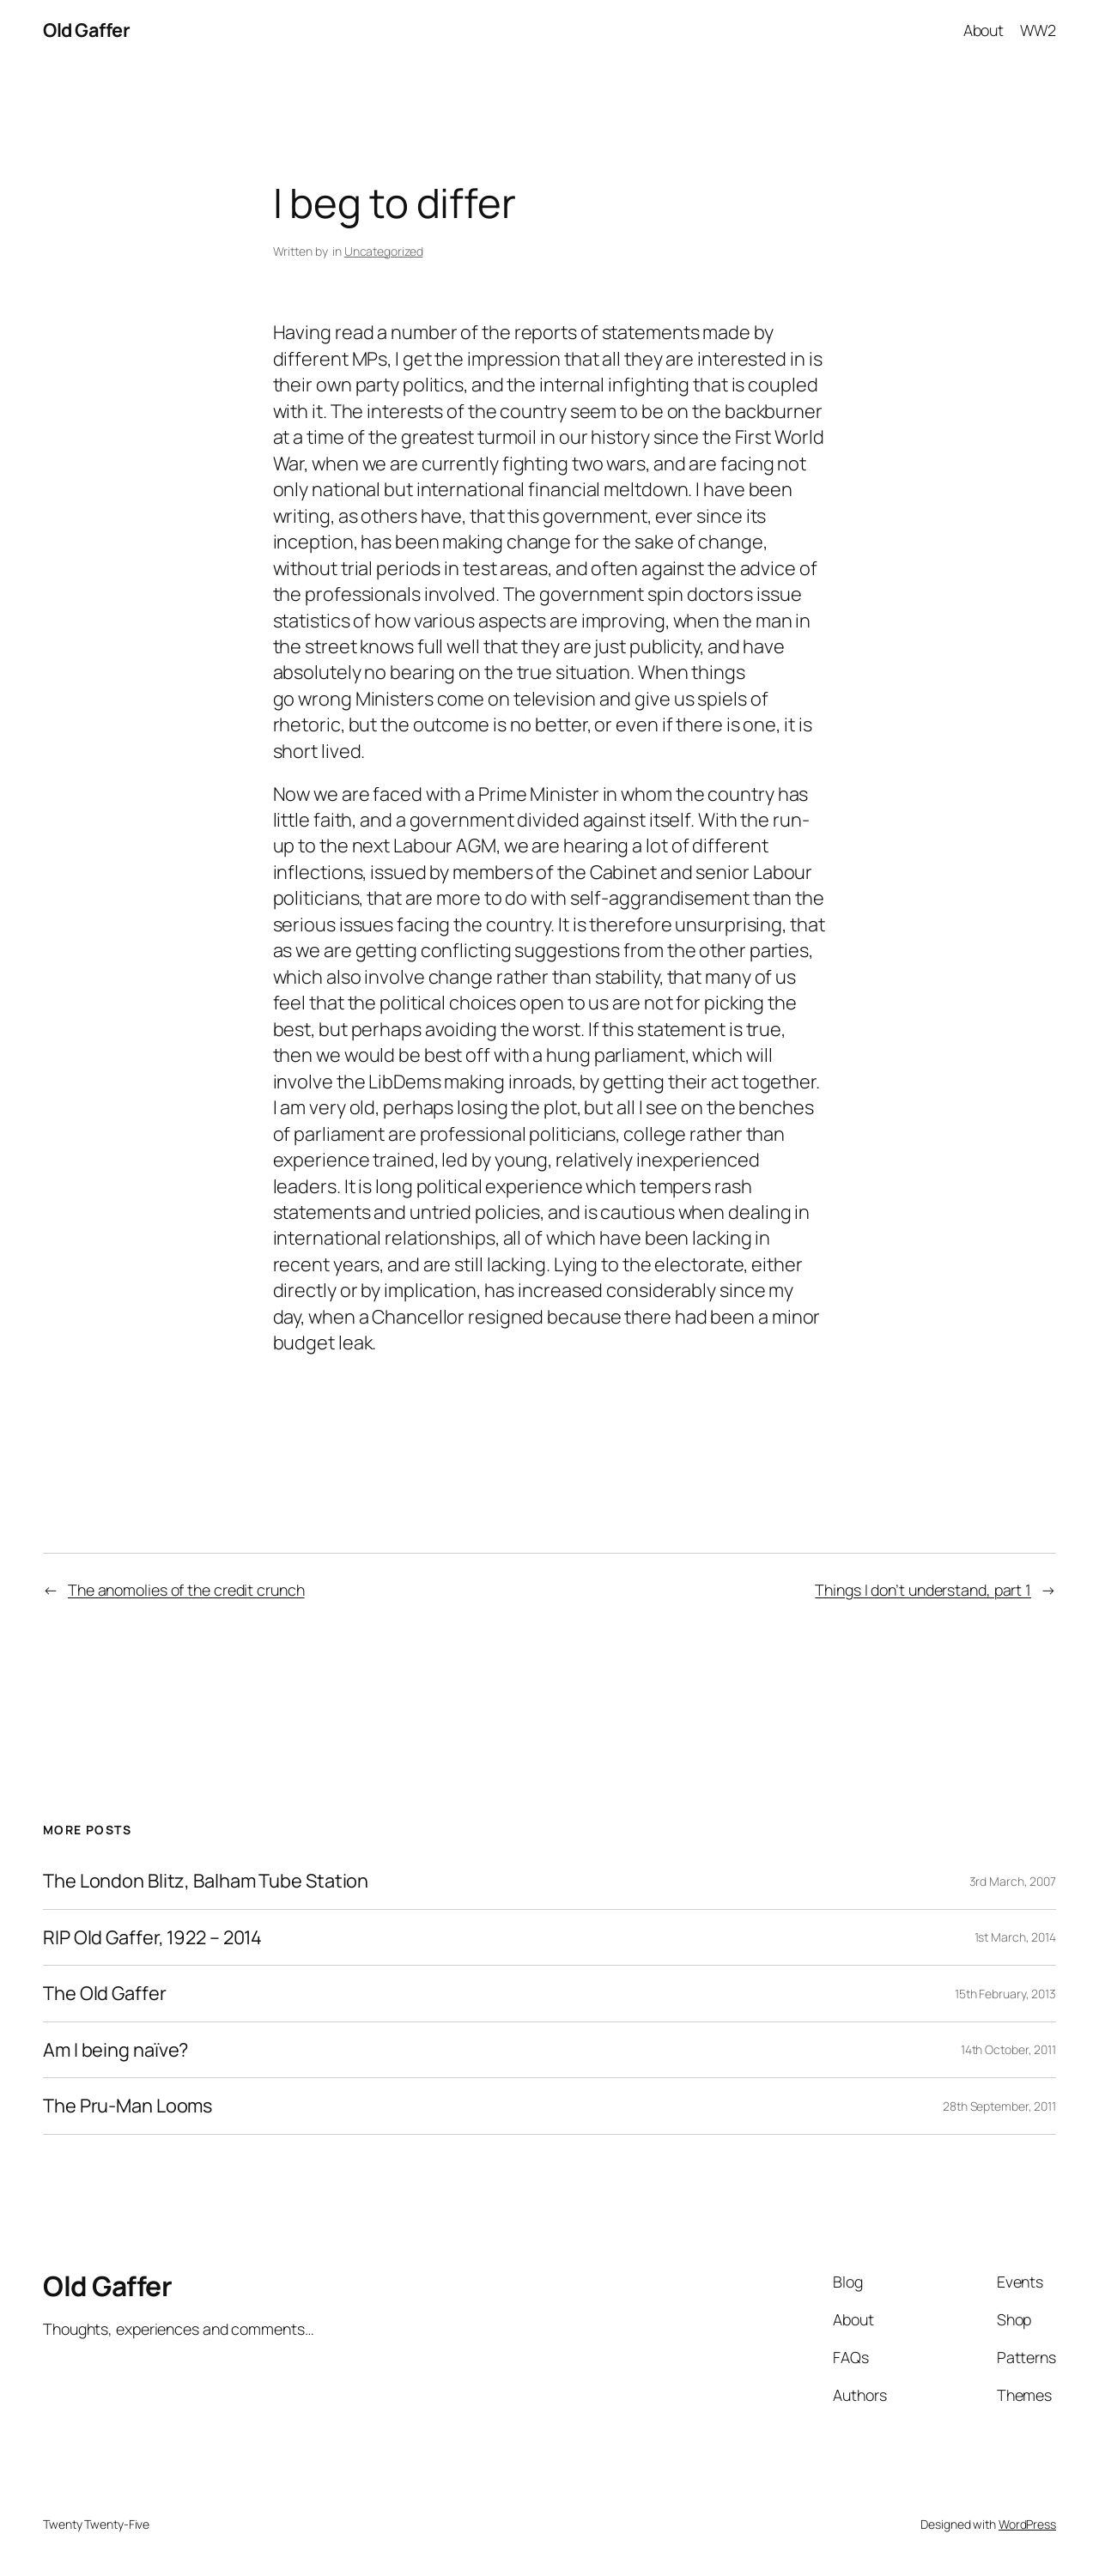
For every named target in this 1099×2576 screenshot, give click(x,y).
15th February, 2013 (1005, 1993)
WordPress (1027, 2524)
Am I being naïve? (115, 2050)
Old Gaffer (86, 30)
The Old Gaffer (105, 1993)
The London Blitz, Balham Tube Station (205, 1880)
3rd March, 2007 (1013, 1881)
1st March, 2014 (1016, 1937)
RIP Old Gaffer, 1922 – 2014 (152, 1937)
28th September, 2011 (999, 2106)
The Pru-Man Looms (127, 2105)
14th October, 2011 (1008, 2049)
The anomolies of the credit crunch (186, 1589)
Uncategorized (383, 251)
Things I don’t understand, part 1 (923, 1589)
